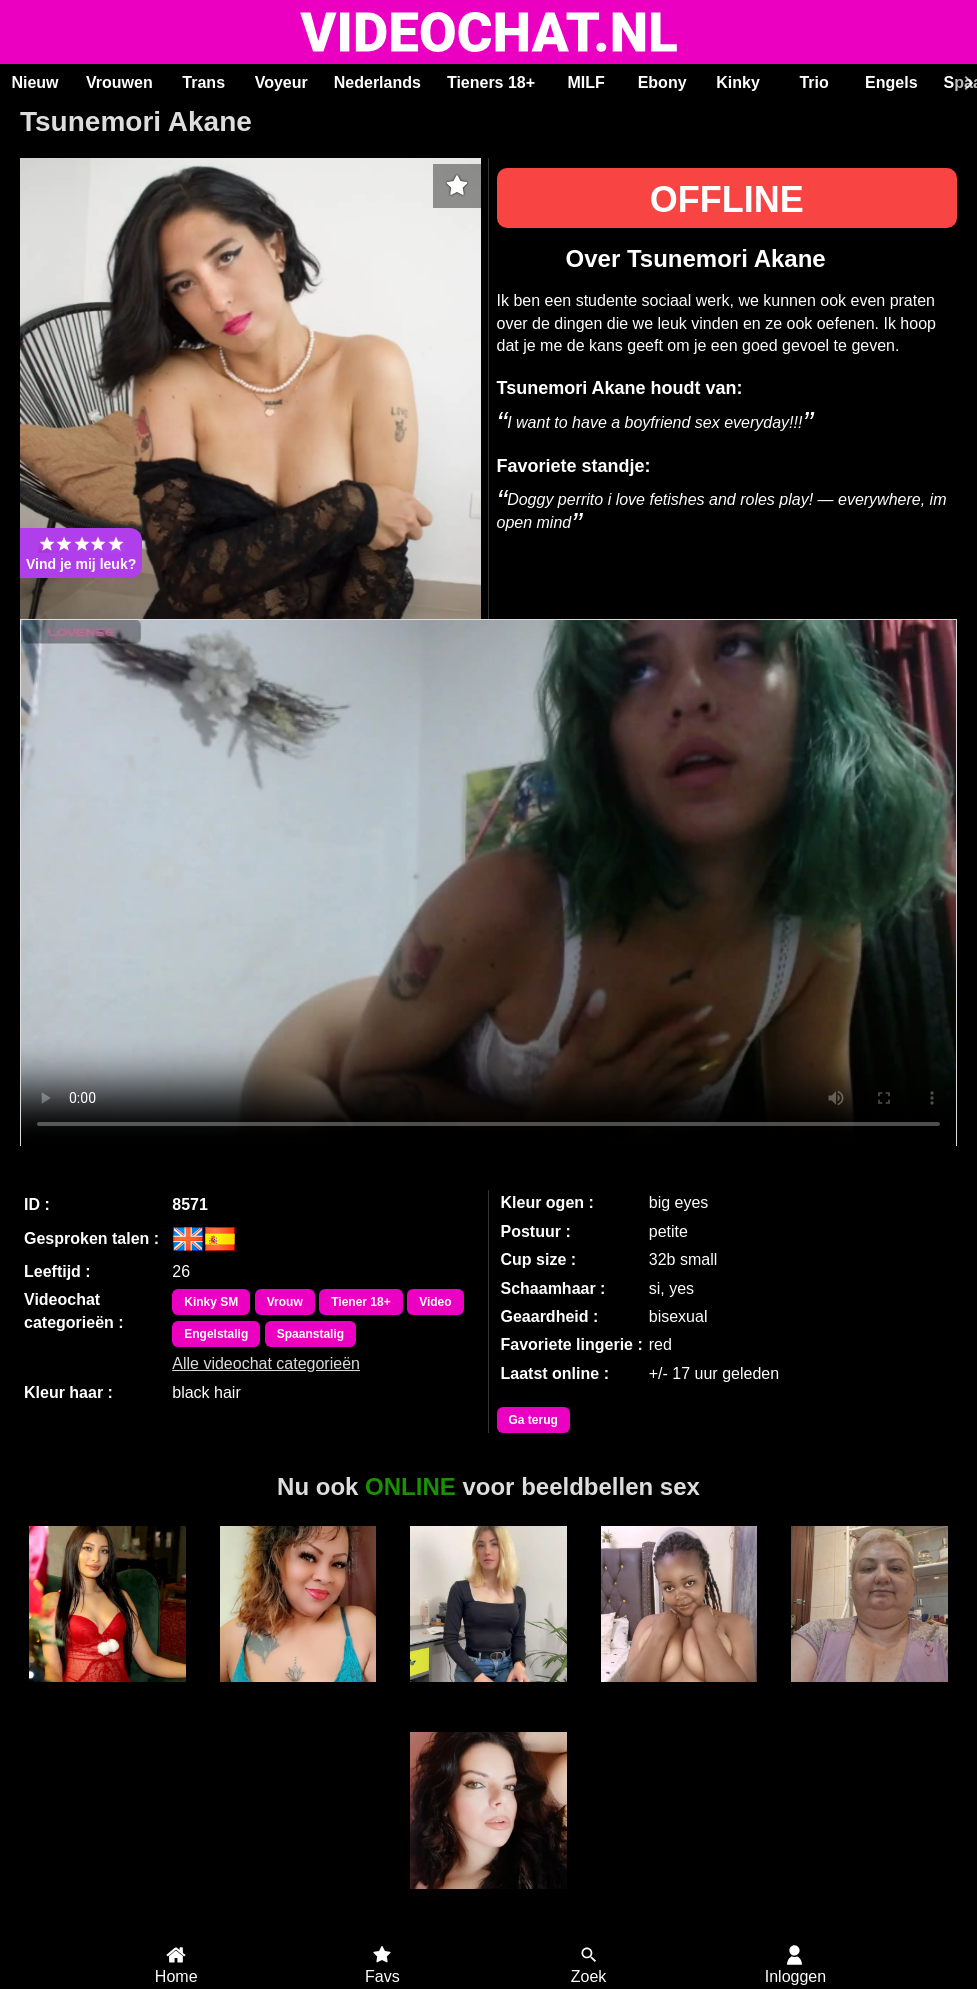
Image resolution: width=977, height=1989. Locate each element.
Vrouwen (119, 82)
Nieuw (34, 82)
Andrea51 (869, 1693)
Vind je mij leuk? (81, 553)
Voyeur (281, 82)
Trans (203, 82)
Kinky (738, 82)
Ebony (662, 82)
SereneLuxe (107, 1693)
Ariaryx (488, 1693)
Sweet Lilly (297, 1693)
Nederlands (377, 82)
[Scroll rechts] (966, 83)
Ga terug (533, 1420)
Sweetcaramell (679, 1693)
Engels (891, 82)
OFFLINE (727, 199)
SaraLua (488, 1900)
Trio (813, 82)
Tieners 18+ (491, 82)
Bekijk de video (488, 883)
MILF (585, 82)
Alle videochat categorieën (266, 1363)
